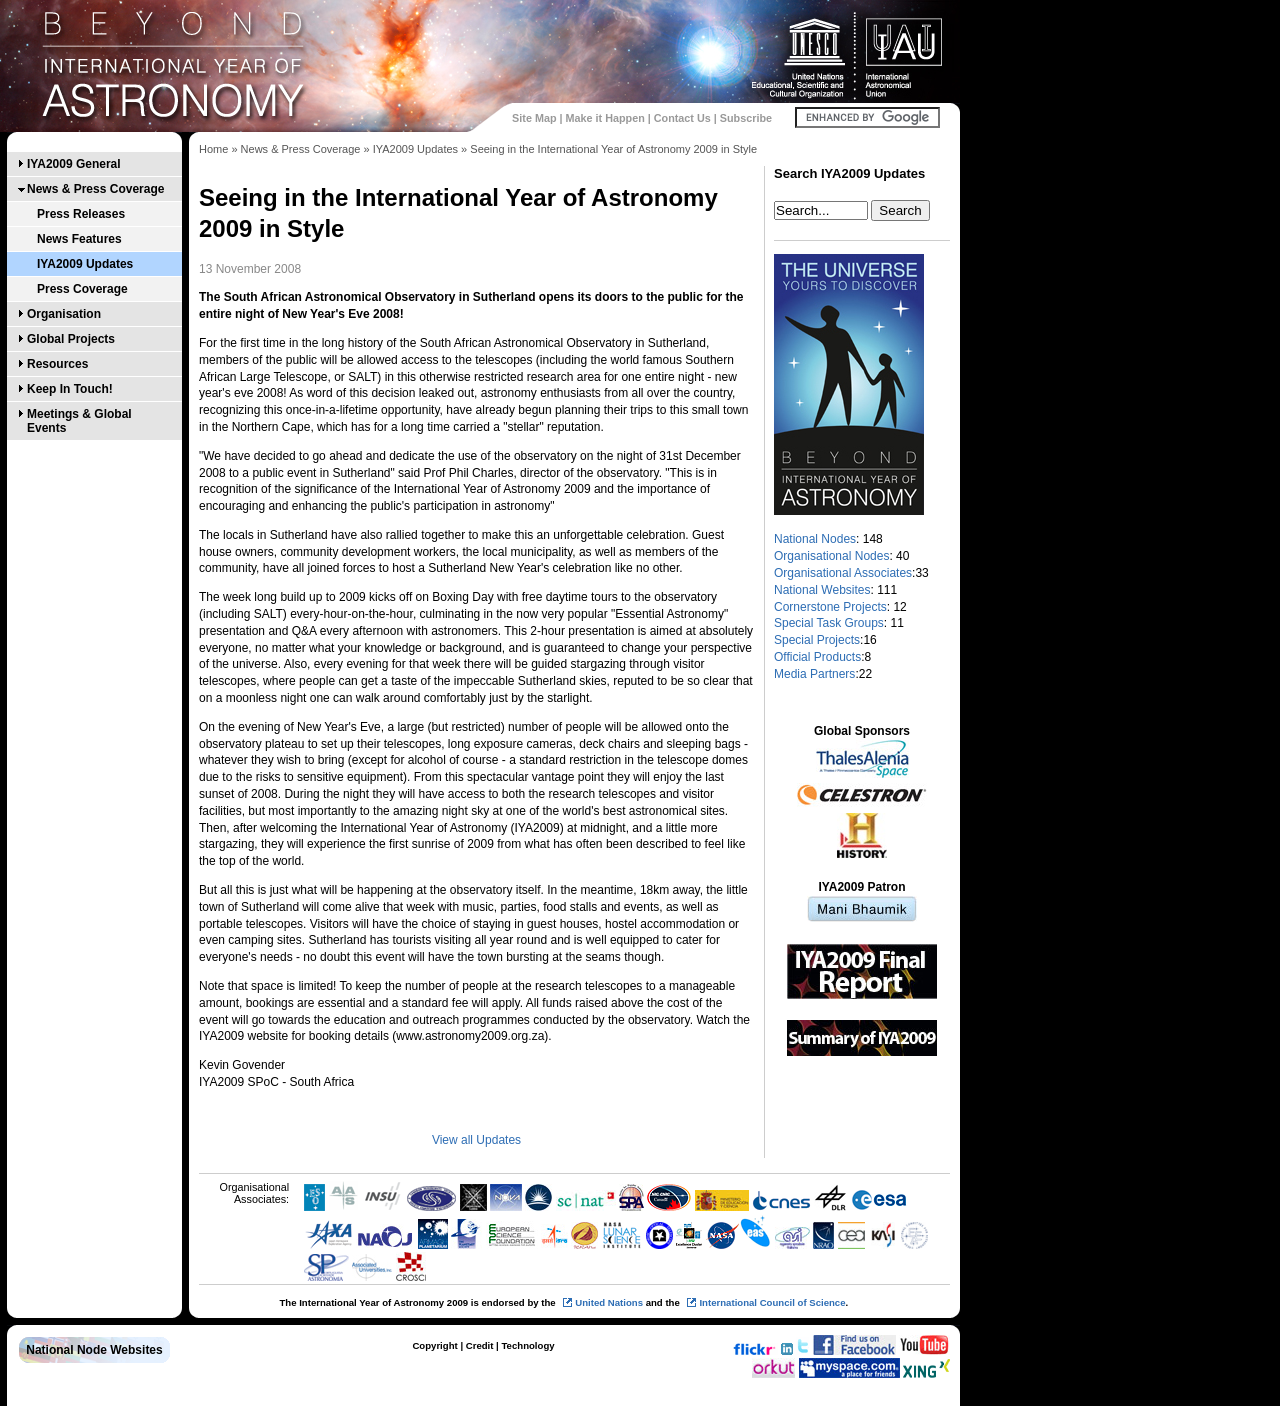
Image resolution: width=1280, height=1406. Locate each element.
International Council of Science (772, 1302)
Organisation (64, 314)
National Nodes (815, 539)
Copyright (434, 1345)
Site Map (534, 118)
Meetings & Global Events (79, 421)
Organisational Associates (843, 573)
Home (213, 149)
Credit (480, 1345)
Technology (527, 1345)
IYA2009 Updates (85, 264)
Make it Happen (605, 118)
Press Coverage (82, 289)
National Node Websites (94, 1350)
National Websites (822, 590)
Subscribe (746, 118)
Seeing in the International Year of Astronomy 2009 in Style (613, 149)
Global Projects (71, 339)
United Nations (609, 1302)
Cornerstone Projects (830, 607)
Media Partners (814, 674)
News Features (79, 239)
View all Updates (476, 1140)
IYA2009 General (74, 164)
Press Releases (81, 214)
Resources (57, 364)
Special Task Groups (829, 623)
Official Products (817, 657)
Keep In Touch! (70, 389)
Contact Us (682, 118)
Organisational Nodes (831, 556)
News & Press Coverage (95, 189)
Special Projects (817, 640)
